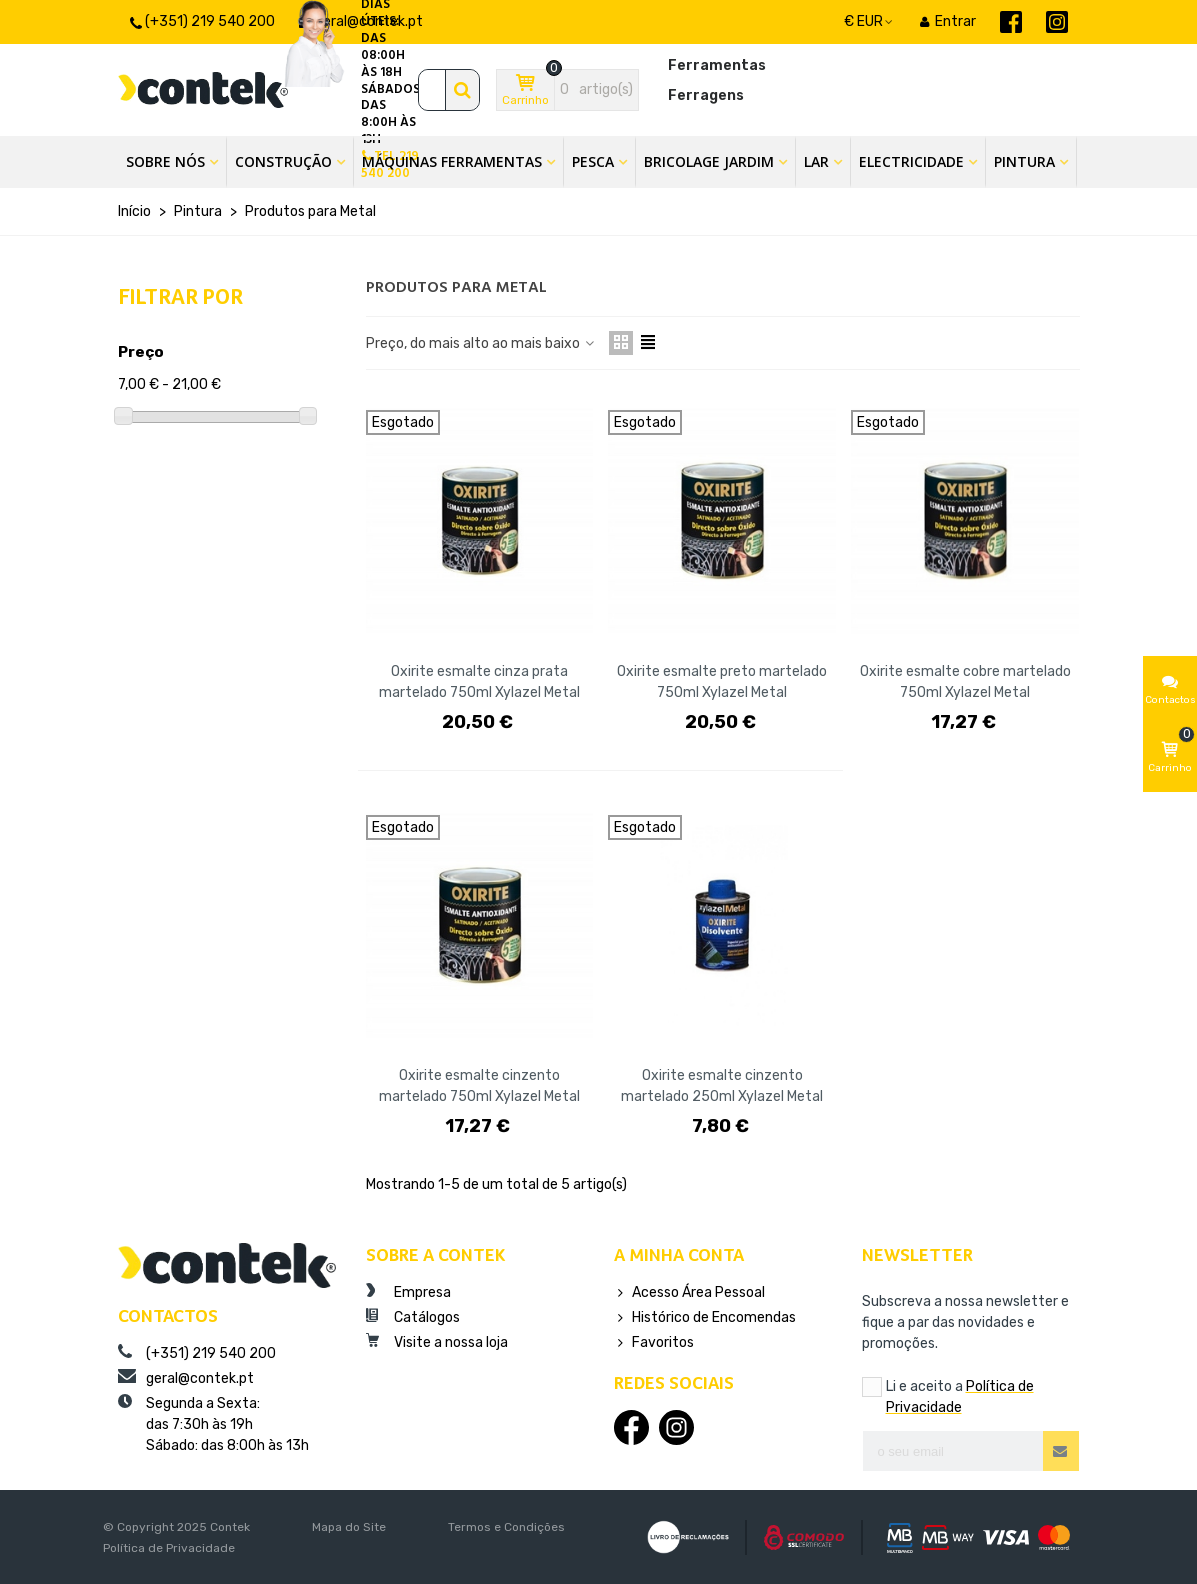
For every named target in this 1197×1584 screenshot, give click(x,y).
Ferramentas (717, 65)
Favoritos (654, 1342)
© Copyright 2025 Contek (176, 1527)
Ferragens (706, 95)
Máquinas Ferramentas (452, 161)
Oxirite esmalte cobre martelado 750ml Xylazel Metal (965, 682)
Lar (816, 161)
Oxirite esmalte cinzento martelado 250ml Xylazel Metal (722, 1086)
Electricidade (911, 161)
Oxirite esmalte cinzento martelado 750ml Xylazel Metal (479, 1086)
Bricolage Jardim (709, 161)
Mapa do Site (349, 1527)
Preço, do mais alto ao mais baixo (481, 343)
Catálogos (413, 1317)
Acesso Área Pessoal (689, 1292)
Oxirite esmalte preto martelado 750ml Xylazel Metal (722, 682)
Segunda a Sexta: (227, 1425)
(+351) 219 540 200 (197, 1353)
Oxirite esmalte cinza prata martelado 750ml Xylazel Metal (479, 682)
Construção (283, 161)
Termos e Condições (506, 1527)
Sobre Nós (165, 161)
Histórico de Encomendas (705, 1317)
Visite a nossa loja (437, 1342)
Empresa (408, 1292)
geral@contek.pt (186, 1378)
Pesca (593, 161)
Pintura (1024, 161)
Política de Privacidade (169, 1548)
